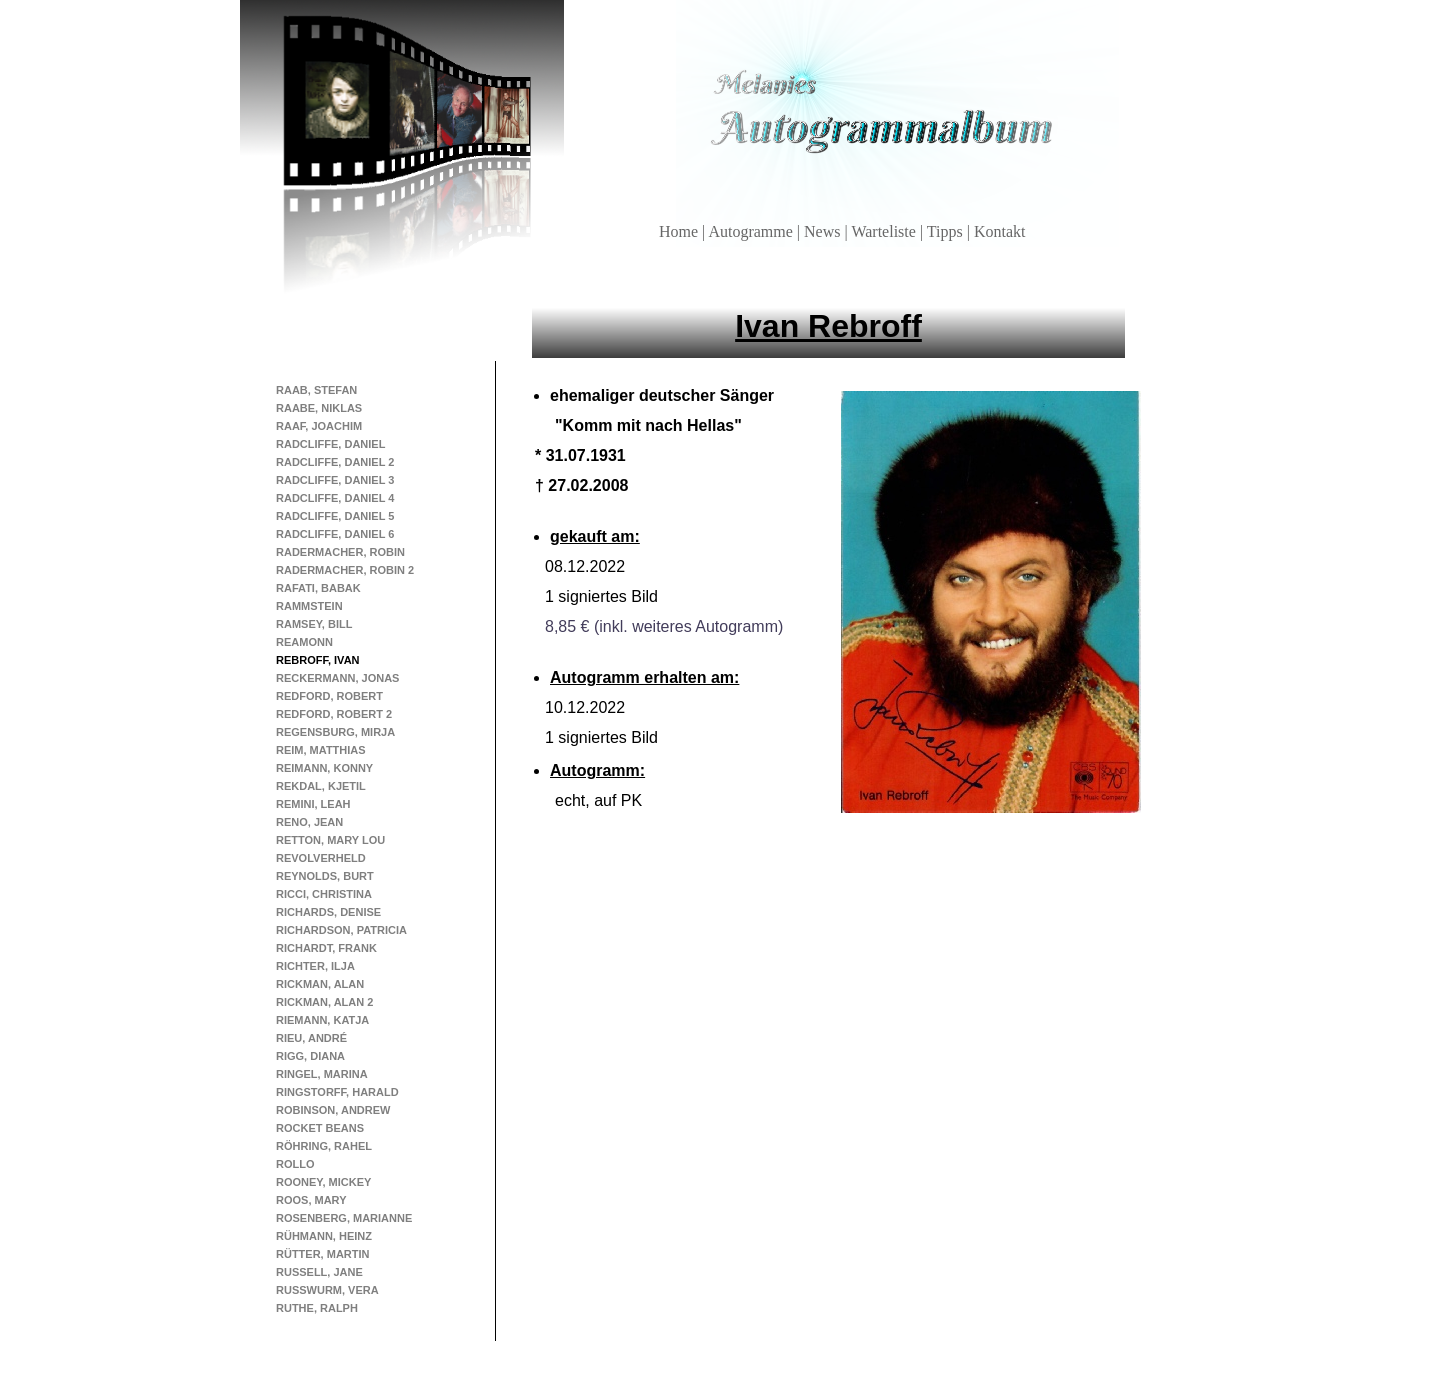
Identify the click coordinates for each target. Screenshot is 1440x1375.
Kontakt (1000, 231)
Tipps (947, 231)
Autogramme (752, 231)
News (824, 231)
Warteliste (885, 231)
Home (680, 231)
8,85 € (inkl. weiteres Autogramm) (664, 626)
